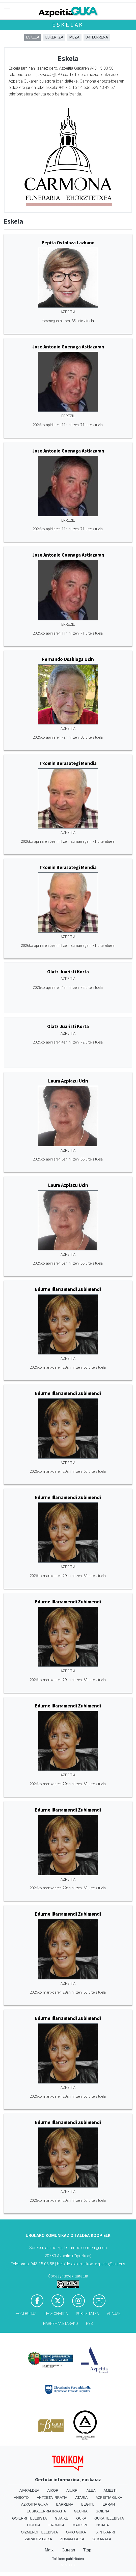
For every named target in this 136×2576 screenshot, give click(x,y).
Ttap (87, 2550)
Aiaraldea (29, 2490)
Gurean (68, 2550)
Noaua (102, 2525)
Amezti (110, 2490)
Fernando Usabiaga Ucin (68, 659)
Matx (49, 2550)
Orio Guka (76, 2532)
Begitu (87, 2504)
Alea (91, 2490)
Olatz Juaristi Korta (68, 972)
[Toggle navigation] (7, 11)
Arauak (114, 2314)
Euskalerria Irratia (46, 2511)
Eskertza (54, 37)
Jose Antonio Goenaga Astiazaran (68, 347)
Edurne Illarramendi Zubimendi (68, 1289)
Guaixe (61, 2518)
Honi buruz (26, 2314)
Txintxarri (104, 2532)
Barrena (64, 2504)
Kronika (56, 2525)
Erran (108, 2504)
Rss (89, 2324)
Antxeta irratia (52, 2497)
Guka (81, 2518)
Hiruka (34, 2525)
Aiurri (72, 2490)
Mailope (80, 2525)
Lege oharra (56, 2314)
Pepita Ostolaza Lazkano (68, 243)
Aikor (53, 2490)
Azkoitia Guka (34, 2504)
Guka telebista (109, 2518)
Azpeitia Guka (109, 2497)
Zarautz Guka (38, 2539)
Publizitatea (87, 2314)
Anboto (21, 2497)
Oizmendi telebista (39, 2532)
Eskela (32, 37)
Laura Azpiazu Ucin (68, 1081)
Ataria (81, 2497)
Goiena (102, 2511)
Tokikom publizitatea (68, 2559)
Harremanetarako (60, 2324)
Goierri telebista (29, 2518)
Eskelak (68, 25)
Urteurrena (97, 37)
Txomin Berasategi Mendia (68, 763)
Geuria (81, 2511)
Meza (74, 37)
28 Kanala (101, 2539)
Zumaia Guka (72, 2539)
